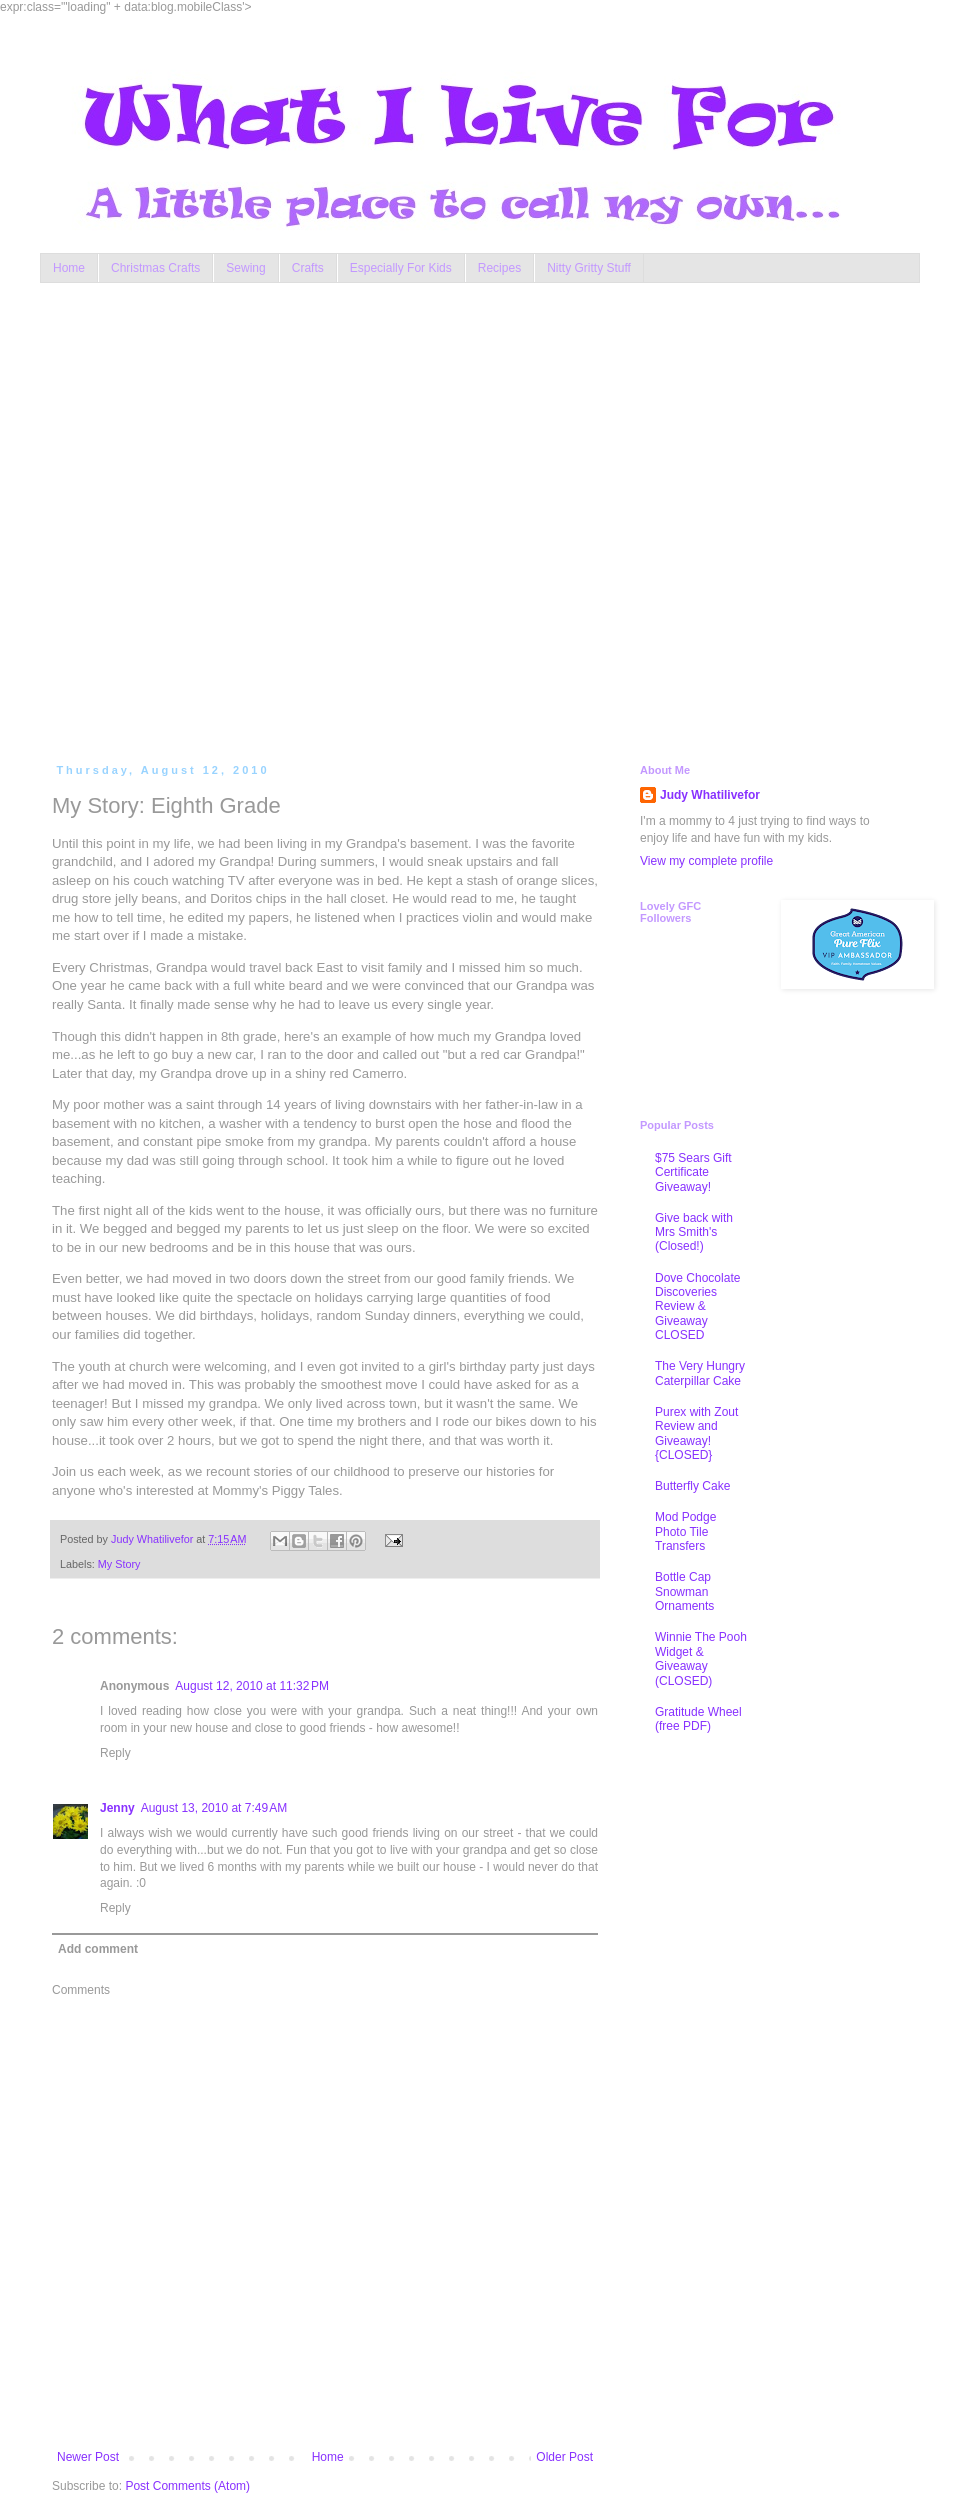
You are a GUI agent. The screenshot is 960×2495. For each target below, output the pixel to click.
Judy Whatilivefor (710, 795)
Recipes (499, 268)
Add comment (98, 1949)
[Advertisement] (205, 518)
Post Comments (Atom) (187, 2486)
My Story (119, 1564)
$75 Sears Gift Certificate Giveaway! (693, 1172)
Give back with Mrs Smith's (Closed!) (694, 1232)
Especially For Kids (401, 268)
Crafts (308, 268)
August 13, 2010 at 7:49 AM (214, 1808)
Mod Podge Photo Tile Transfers (685, 1531)
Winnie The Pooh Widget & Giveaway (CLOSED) (701, 1658)
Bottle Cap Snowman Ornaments (684, 1591)
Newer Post (88, 2457)
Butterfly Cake (692, 1486)
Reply (115, 1753)
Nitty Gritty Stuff (589, 268)
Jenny (117, 1808)
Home (69, 268)
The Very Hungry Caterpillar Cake (700, 1373)
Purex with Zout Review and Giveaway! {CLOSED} (696, 1433)
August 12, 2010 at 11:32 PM (252, 1686)
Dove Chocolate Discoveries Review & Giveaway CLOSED (697, 1307)
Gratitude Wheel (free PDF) (698, 1719)
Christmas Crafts (155, 268)
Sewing (245, 268)
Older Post (564, 2457)
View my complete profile (706, 861)
